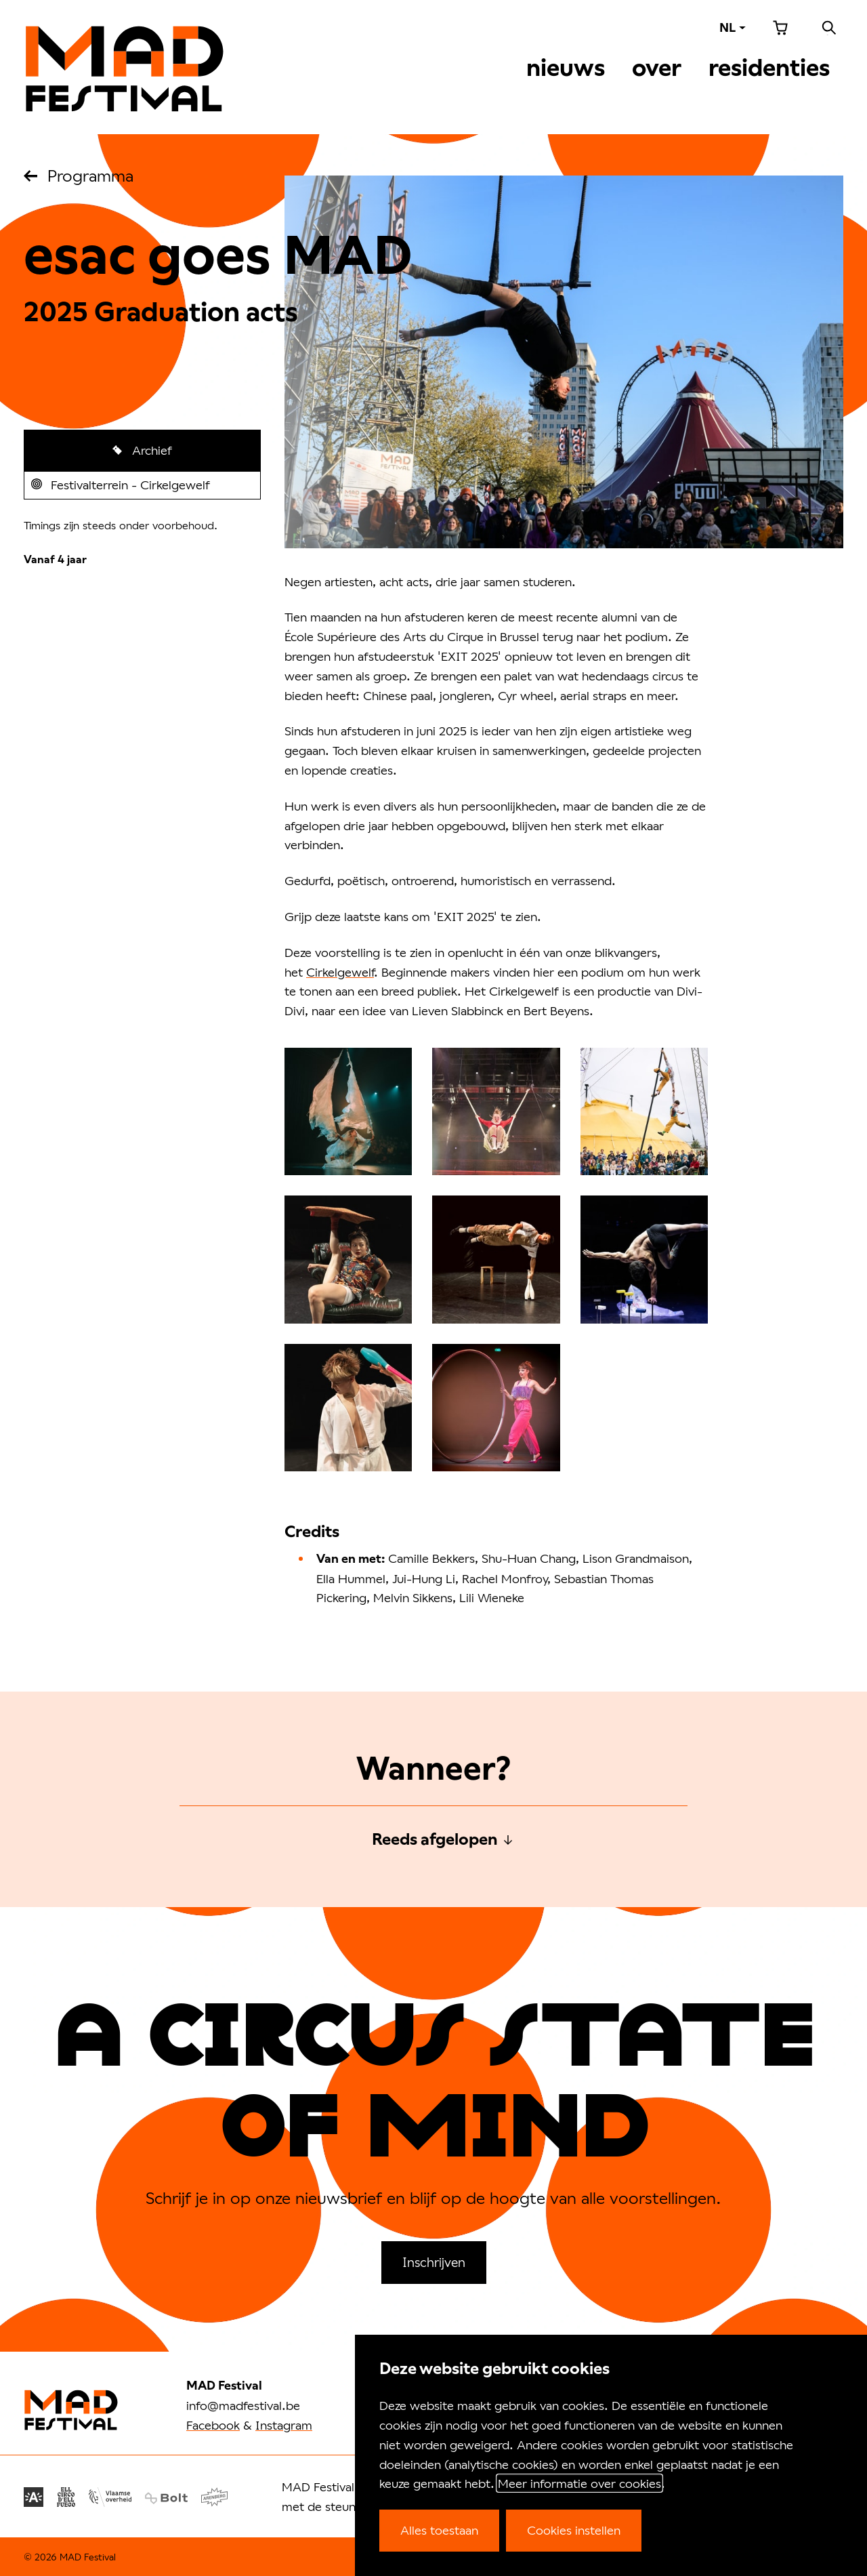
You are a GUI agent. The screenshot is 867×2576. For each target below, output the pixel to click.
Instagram (283, 2424)
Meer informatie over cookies (579, 2483)
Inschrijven (433, 2262)
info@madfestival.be (243, 2405)
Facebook (213, 2424)
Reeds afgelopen (435, 1839)
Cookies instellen (573, 2529)
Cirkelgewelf (340, 971)
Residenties (769, 67)
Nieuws (565, 67)
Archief (150, 450)
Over (656, 67)
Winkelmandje (780, 28)
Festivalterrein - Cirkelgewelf (128, 487)
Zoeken (829, 28)
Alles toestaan (439, 2529)
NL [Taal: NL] (727, 27)
